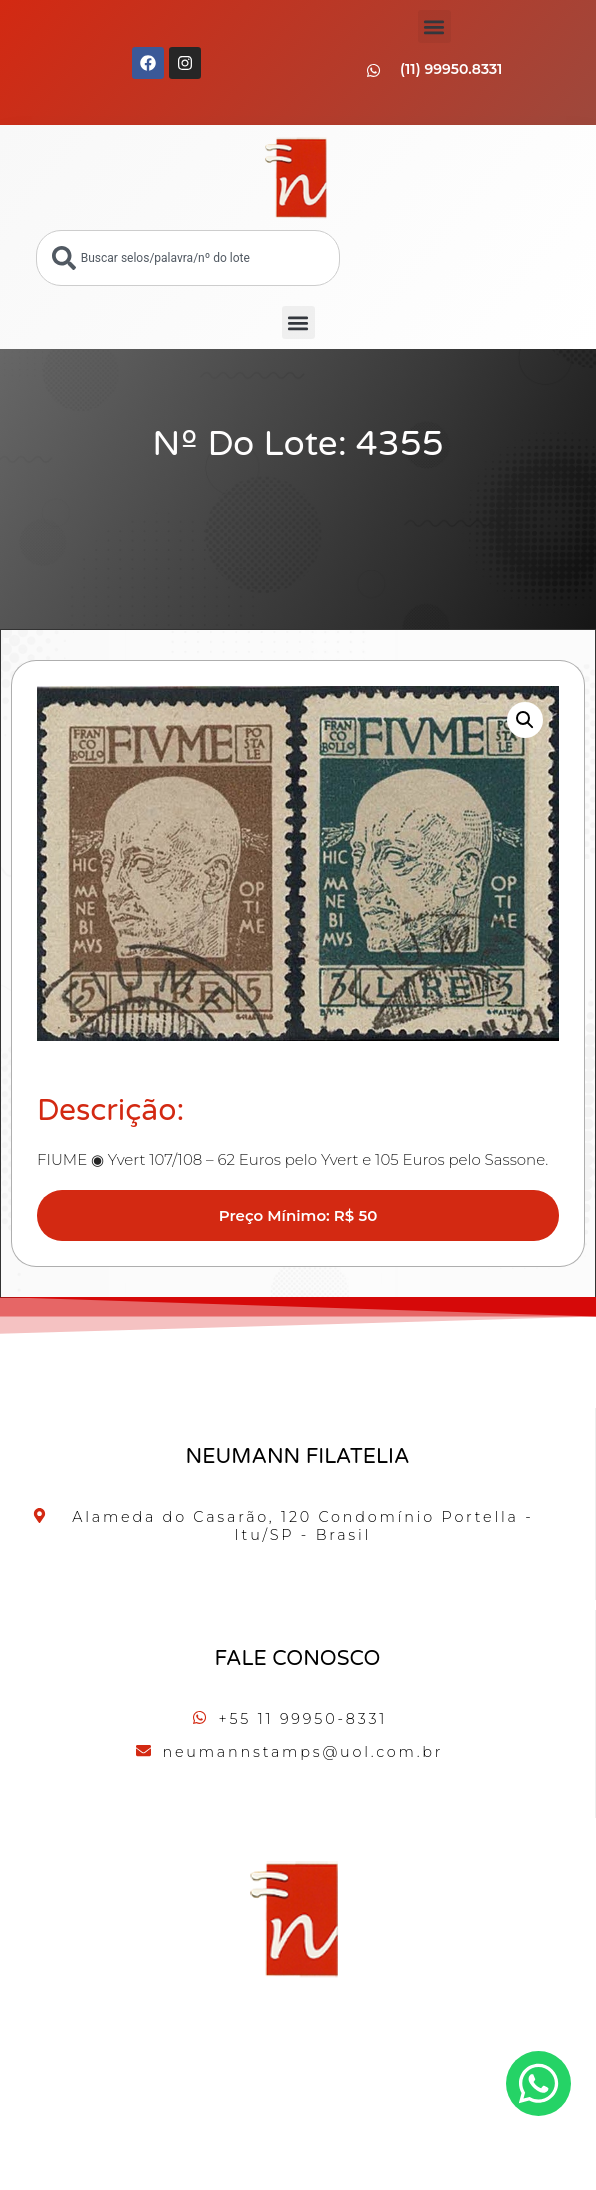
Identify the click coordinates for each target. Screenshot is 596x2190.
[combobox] (188, 258)
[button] (434, 26)
